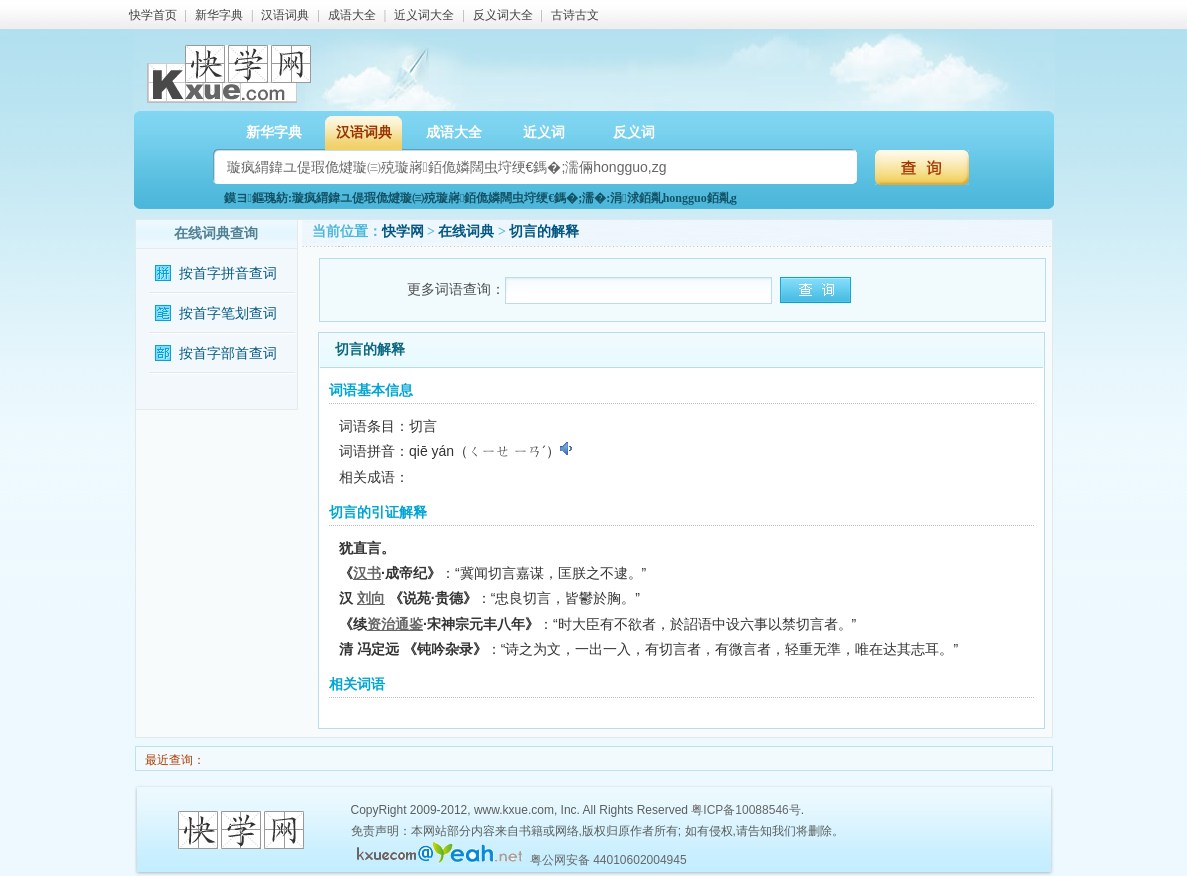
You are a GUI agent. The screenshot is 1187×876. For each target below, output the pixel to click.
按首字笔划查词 (228, 313)
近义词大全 (424, 15)
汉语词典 (285, 15)
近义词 (544, 132)
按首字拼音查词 (228, 273)
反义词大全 (503, 15)
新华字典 (219, 15)
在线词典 (466, 231)
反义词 (634, 132)
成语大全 (352, 15)
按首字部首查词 (228, 353)
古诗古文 (575, 15)
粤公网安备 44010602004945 (608, 860)
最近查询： (173, 760)
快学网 (403, 231)
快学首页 (153, 15)
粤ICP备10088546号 (745, 810)
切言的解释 (544, 231)
